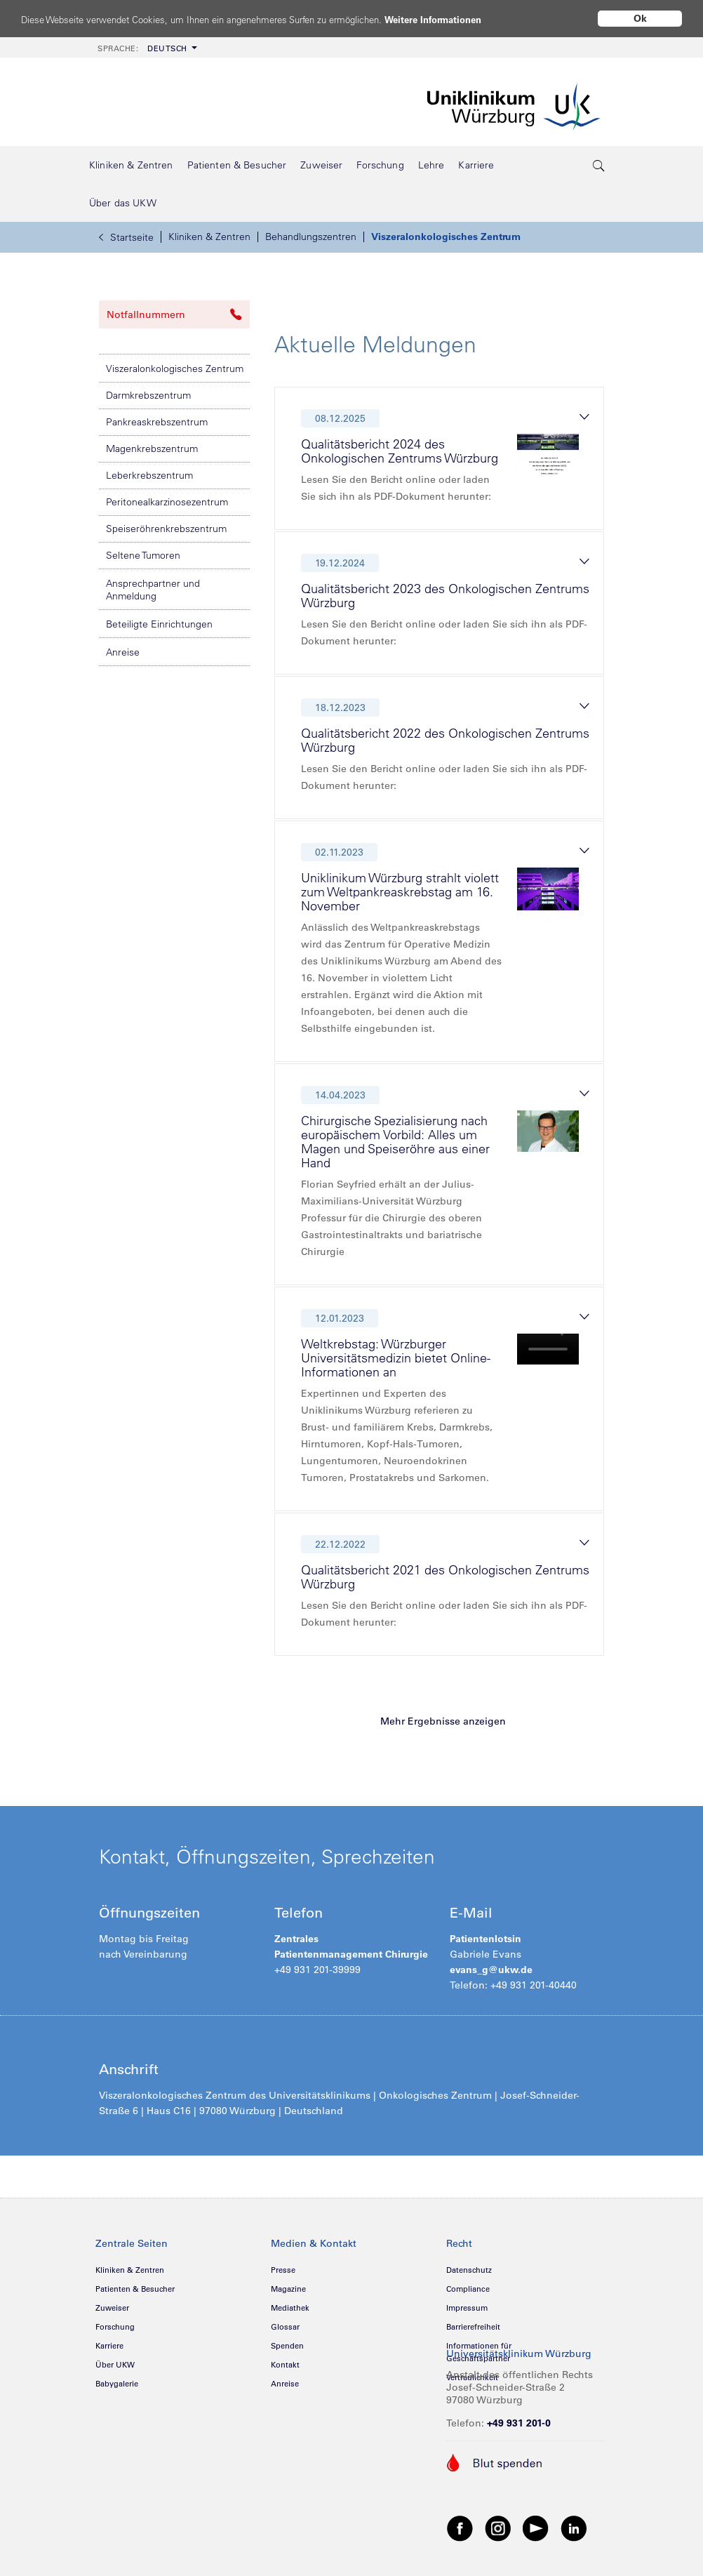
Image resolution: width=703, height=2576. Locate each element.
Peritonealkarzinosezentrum (167, 502)
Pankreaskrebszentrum (157, 422)
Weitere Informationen (486, 19)
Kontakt (285, 2365)
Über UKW (115, 2365)
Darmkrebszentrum (148, 395)
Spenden (287, 2346)
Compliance (468, 2289)
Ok (640, 18)
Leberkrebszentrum (149, 475)
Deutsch (142, 48)
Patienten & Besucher (135, 2289)
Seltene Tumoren (143, 555)
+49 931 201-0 (519, 2423)
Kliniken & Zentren (209, 236)
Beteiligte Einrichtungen (159, 624)
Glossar (285, 2327)
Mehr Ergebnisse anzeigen (443, 1721)
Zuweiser (112, 2308)
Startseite (126, 237)
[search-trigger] (599, 165)
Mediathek (290, 2308)
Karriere (109, 2346)
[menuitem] (146, 47)
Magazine (288, 2289)
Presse (283, 2270)
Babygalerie (116, 2384)
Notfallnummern (174, 314)
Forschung (115, 2327)
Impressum (467, 2308)
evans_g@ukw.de (491, 1969)
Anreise (123, 652)
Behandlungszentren (310, 236)
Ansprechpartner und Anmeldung (153, 589)
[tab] (445, 462)
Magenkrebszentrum (152, 448)
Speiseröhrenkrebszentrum (166, 528)
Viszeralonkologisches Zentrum (446, 236)
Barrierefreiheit (473, 2327)
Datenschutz (469, 2270)
